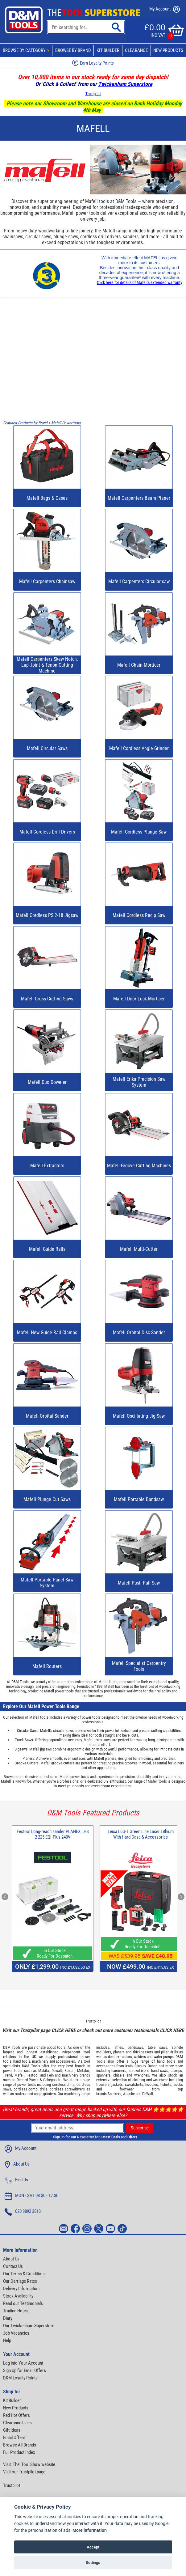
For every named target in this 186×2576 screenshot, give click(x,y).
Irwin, (129, 2066)
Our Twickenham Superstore (28, 2325)
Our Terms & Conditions (24, 2274)
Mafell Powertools (66, 423)
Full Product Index (19, 2452)
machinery (40, 2061)
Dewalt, (57, 2070)
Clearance (136, 50)
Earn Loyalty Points (93, 63)
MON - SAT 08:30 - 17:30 (31, 2196)
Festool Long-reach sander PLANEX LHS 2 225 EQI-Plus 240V (53, 1834)
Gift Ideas (11, 2430)
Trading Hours (15, 2311)
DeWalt (147, 2093)
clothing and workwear (150, 2079)
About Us (17, 2164)
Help (7, 2340)
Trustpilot (93, 93)
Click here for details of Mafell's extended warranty (139, 282)
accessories (65, 2061)
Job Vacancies (16, 2333)
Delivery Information (21, 2288)
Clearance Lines (17, 2422)
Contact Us (13, 2266)
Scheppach (51, 2079)
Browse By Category (27, 50)
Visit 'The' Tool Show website (29, 2464)
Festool (33, 2075)
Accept (93, 2547)
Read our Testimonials (23, 2303)
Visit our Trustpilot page (24, 2472)
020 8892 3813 (23, 2212)
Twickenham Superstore (125, 84)
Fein (50, 2075)
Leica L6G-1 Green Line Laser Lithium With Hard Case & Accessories (141, 1834)
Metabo (83, 2070)
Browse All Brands (19, 2445)
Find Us (16, 2180)
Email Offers (14, 2437)
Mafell (19, 2075)
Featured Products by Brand (25, 423)
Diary (7, 2318)
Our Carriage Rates (20, 2281)
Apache (129, 2093)
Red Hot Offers (16, 2415)
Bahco (153, 2066)
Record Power (28, 2079)
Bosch (69, 2070)
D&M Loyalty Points (20, 2378)
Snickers (114, 2093)
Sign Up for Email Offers (24, 2370)
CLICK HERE (64, 2030)
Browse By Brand (73, 50)
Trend (7, 2075)
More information (89, 2530)
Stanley (140, 2066)
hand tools (21, 2061)
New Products (15, 2408)
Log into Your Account (23, 2363)
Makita (43, 2070)
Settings (93, 2562)
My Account (164, 9)
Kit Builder (108, 50)
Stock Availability (18, 2296)
